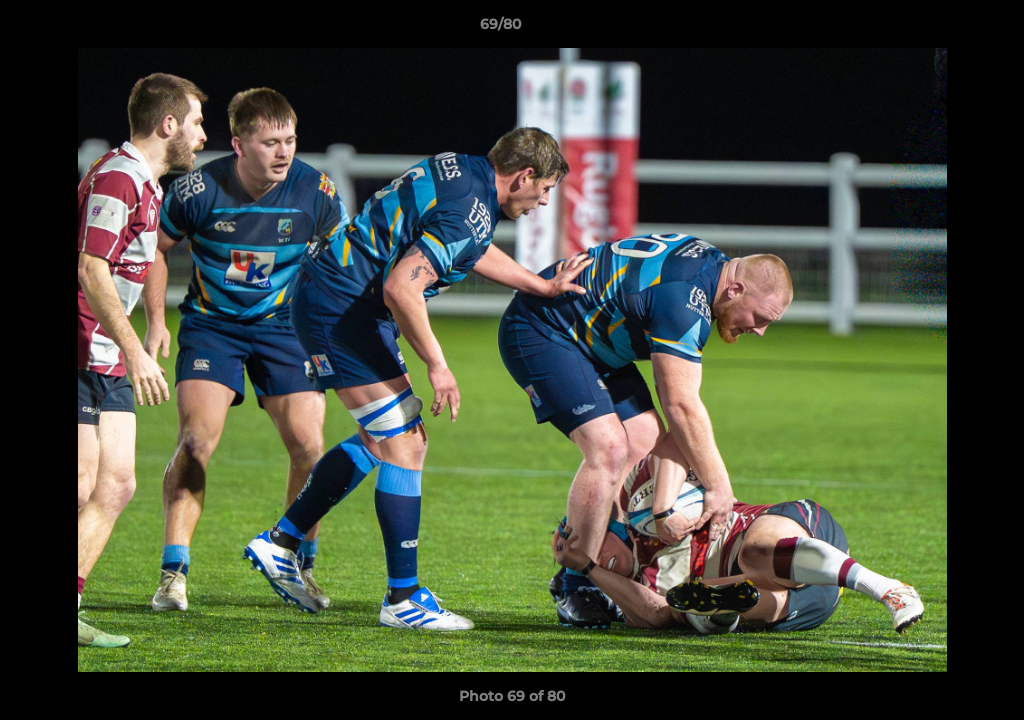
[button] (940, 29)
